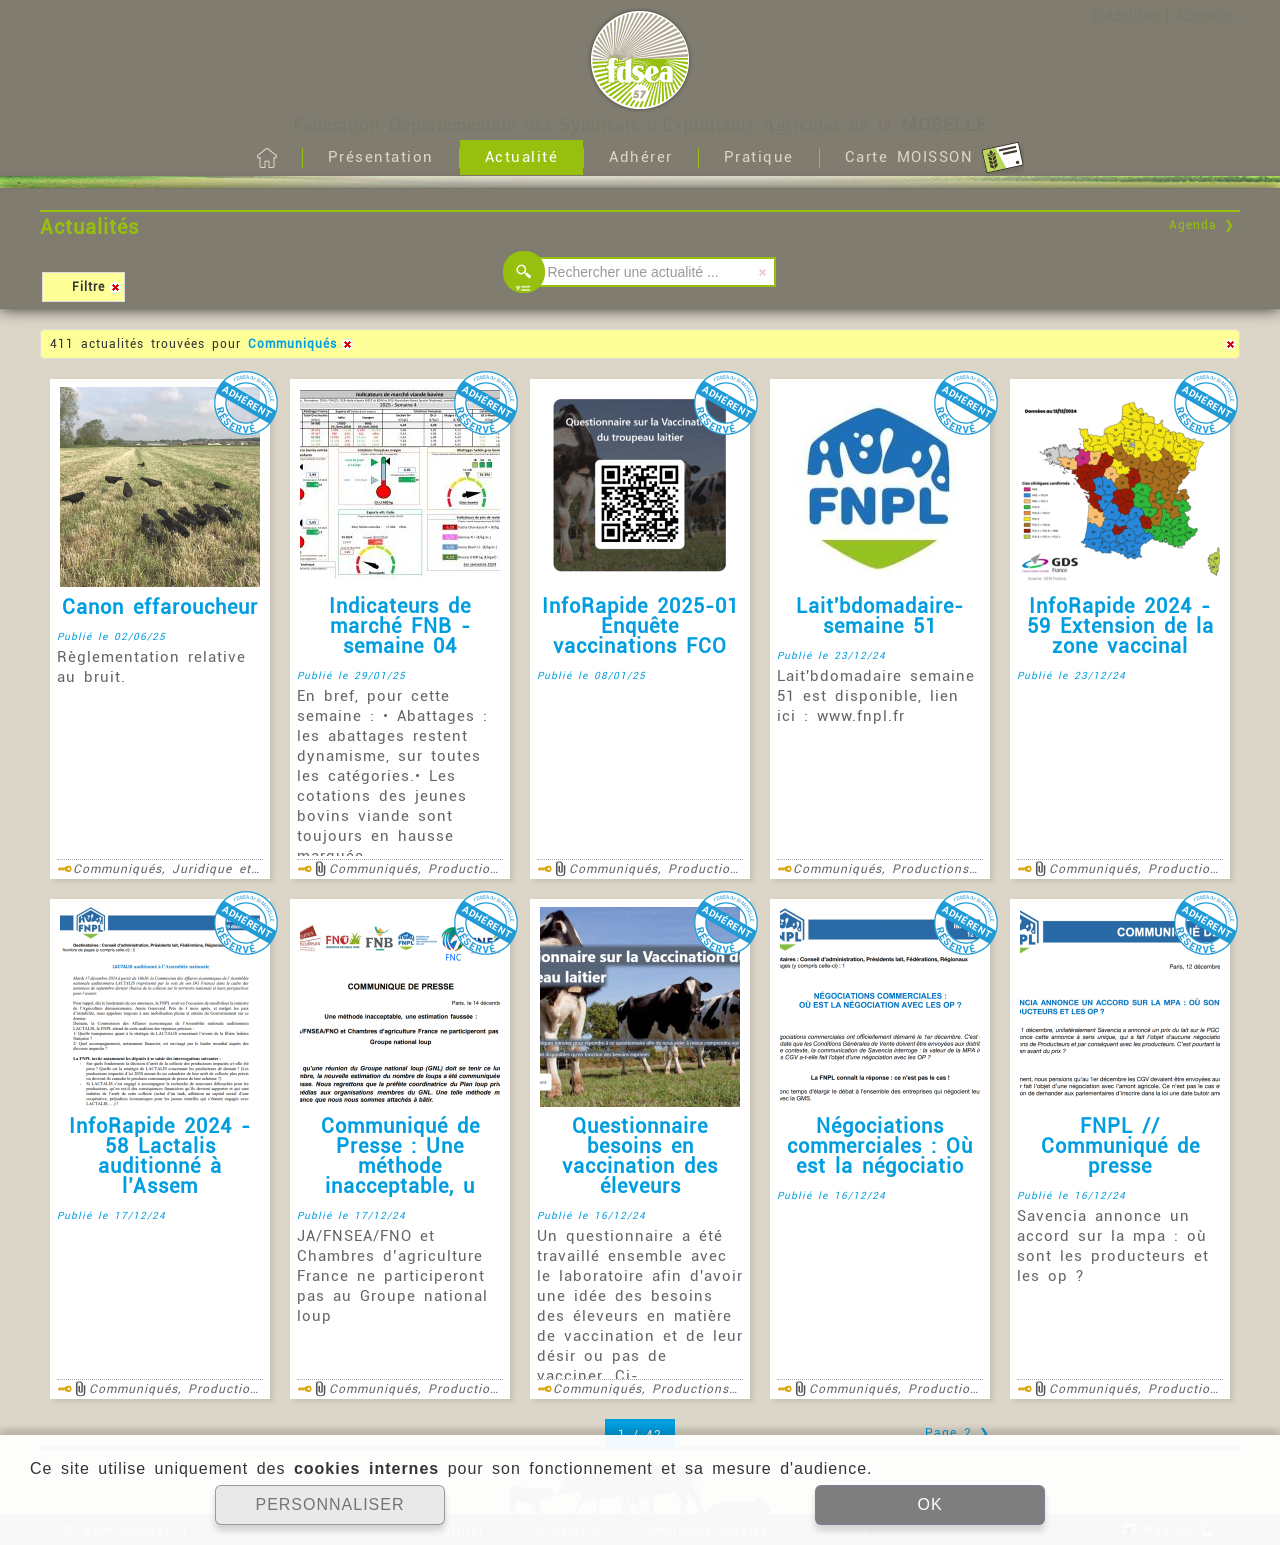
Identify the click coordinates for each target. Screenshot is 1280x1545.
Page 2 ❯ (957, 1433)
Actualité (522, 157)
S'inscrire (1205, 15)
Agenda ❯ (1202, 225)
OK (929, 1504)
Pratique (759, 157)
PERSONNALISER (329, 1504)
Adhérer (641, 157)
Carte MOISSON (934, 158)
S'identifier (1124, 15)
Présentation (381, 157)
